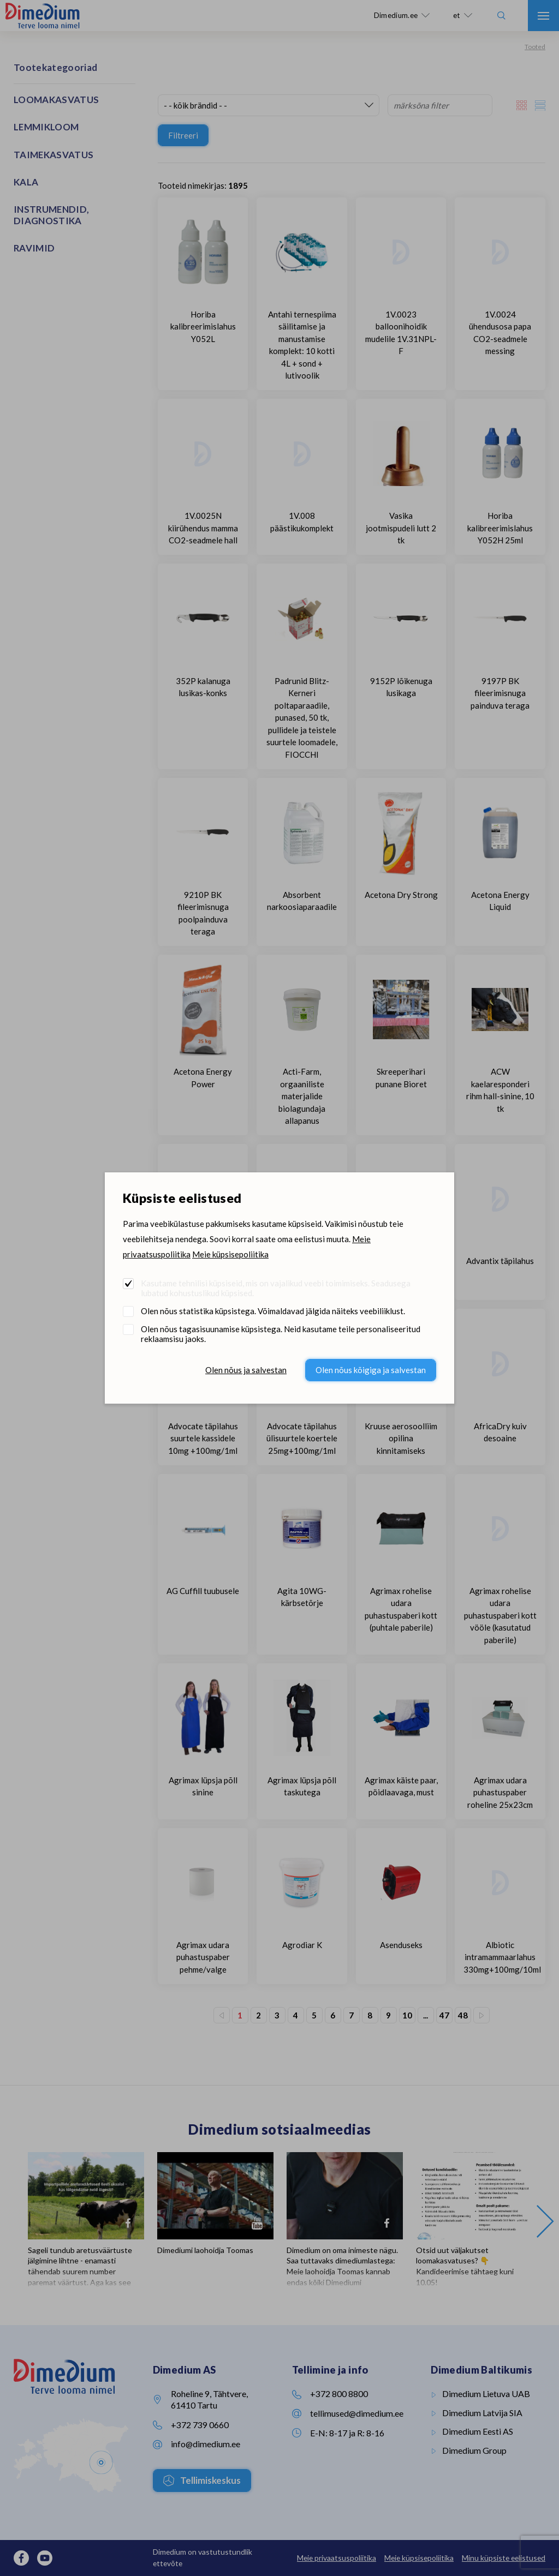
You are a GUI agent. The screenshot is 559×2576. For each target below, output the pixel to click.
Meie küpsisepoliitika (230, 1254)
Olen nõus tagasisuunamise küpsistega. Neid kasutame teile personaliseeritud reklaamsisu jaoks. (280, 1334)
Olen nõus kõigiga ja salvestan (371, 1370)
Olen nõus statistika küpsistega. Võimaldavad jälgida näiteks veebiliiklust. (273, 1311)
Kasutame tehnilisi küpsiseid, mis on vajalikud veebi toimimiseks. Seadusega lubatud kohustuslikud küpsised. (276, 1288)
